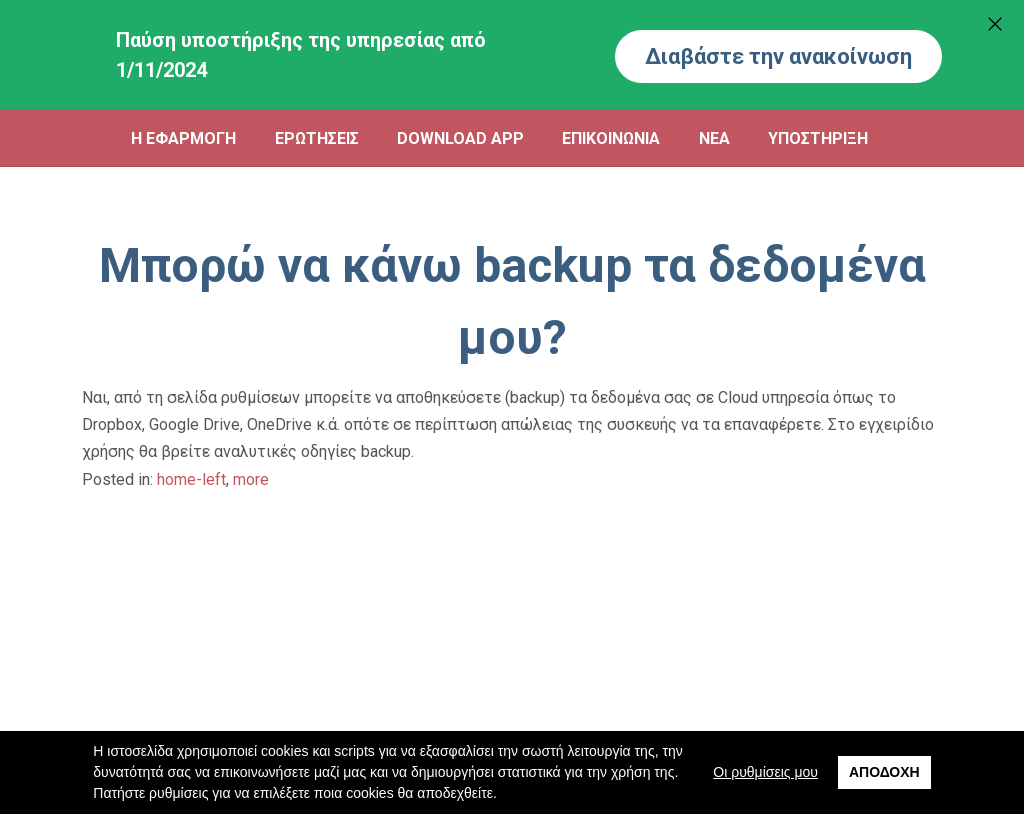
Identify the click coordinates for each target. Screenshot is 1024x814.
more (251, 479)
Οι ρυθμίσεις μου (765, 772)
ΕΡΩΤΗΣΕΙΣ (317, 138)
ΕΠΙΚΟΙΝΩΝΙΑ (611, 138)
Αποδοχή (884, 772)
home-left (191, 479)
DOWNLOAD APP (460, 138)
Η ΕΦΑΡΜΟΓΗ (183, 138)
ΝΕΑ (714, 138)
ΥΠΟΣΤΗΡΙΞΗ (818, 138)
